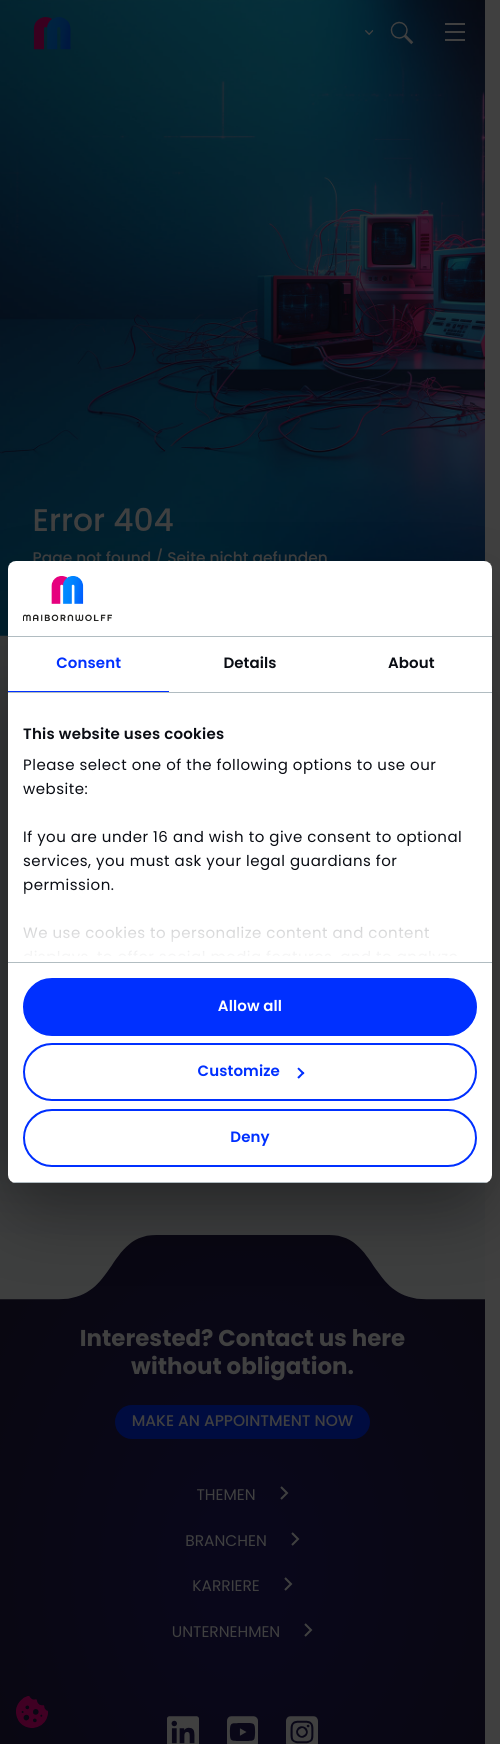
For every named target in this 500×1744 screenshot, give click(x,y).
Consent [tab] (88, 663)
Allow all (250, 1006)
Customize (251, 1071)
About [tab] (411, 663)
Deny (249, 1137)
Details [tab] (249, 663)
